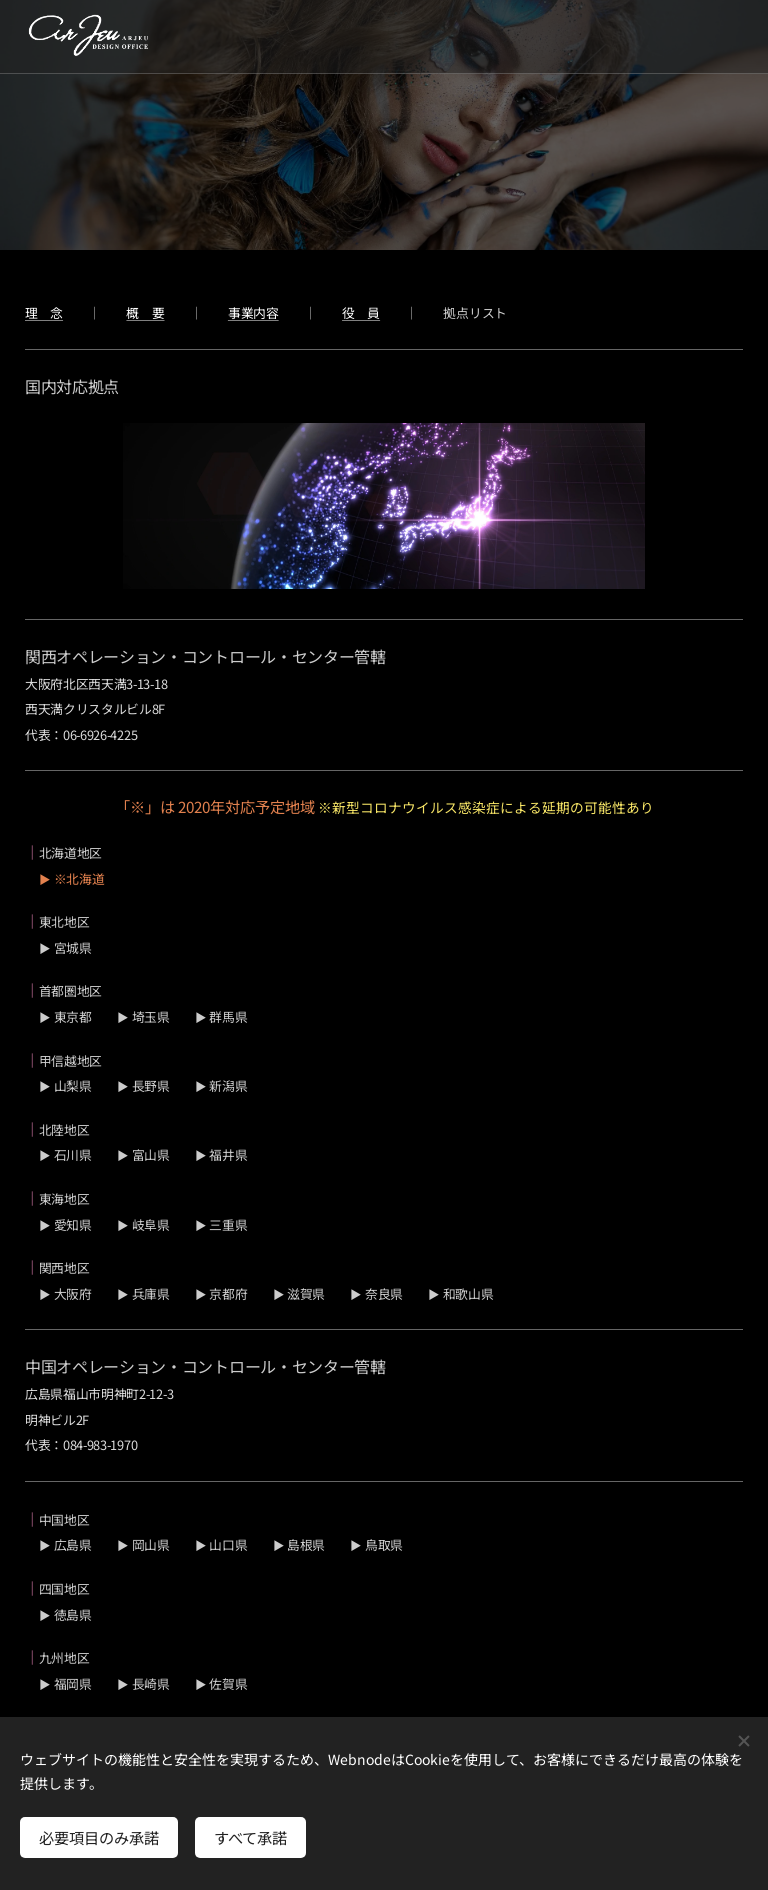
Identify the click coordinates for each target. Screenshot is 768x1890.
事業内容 (253, 312)
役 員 (361, 312)
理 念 (44, 312)
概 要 (145, 312)
